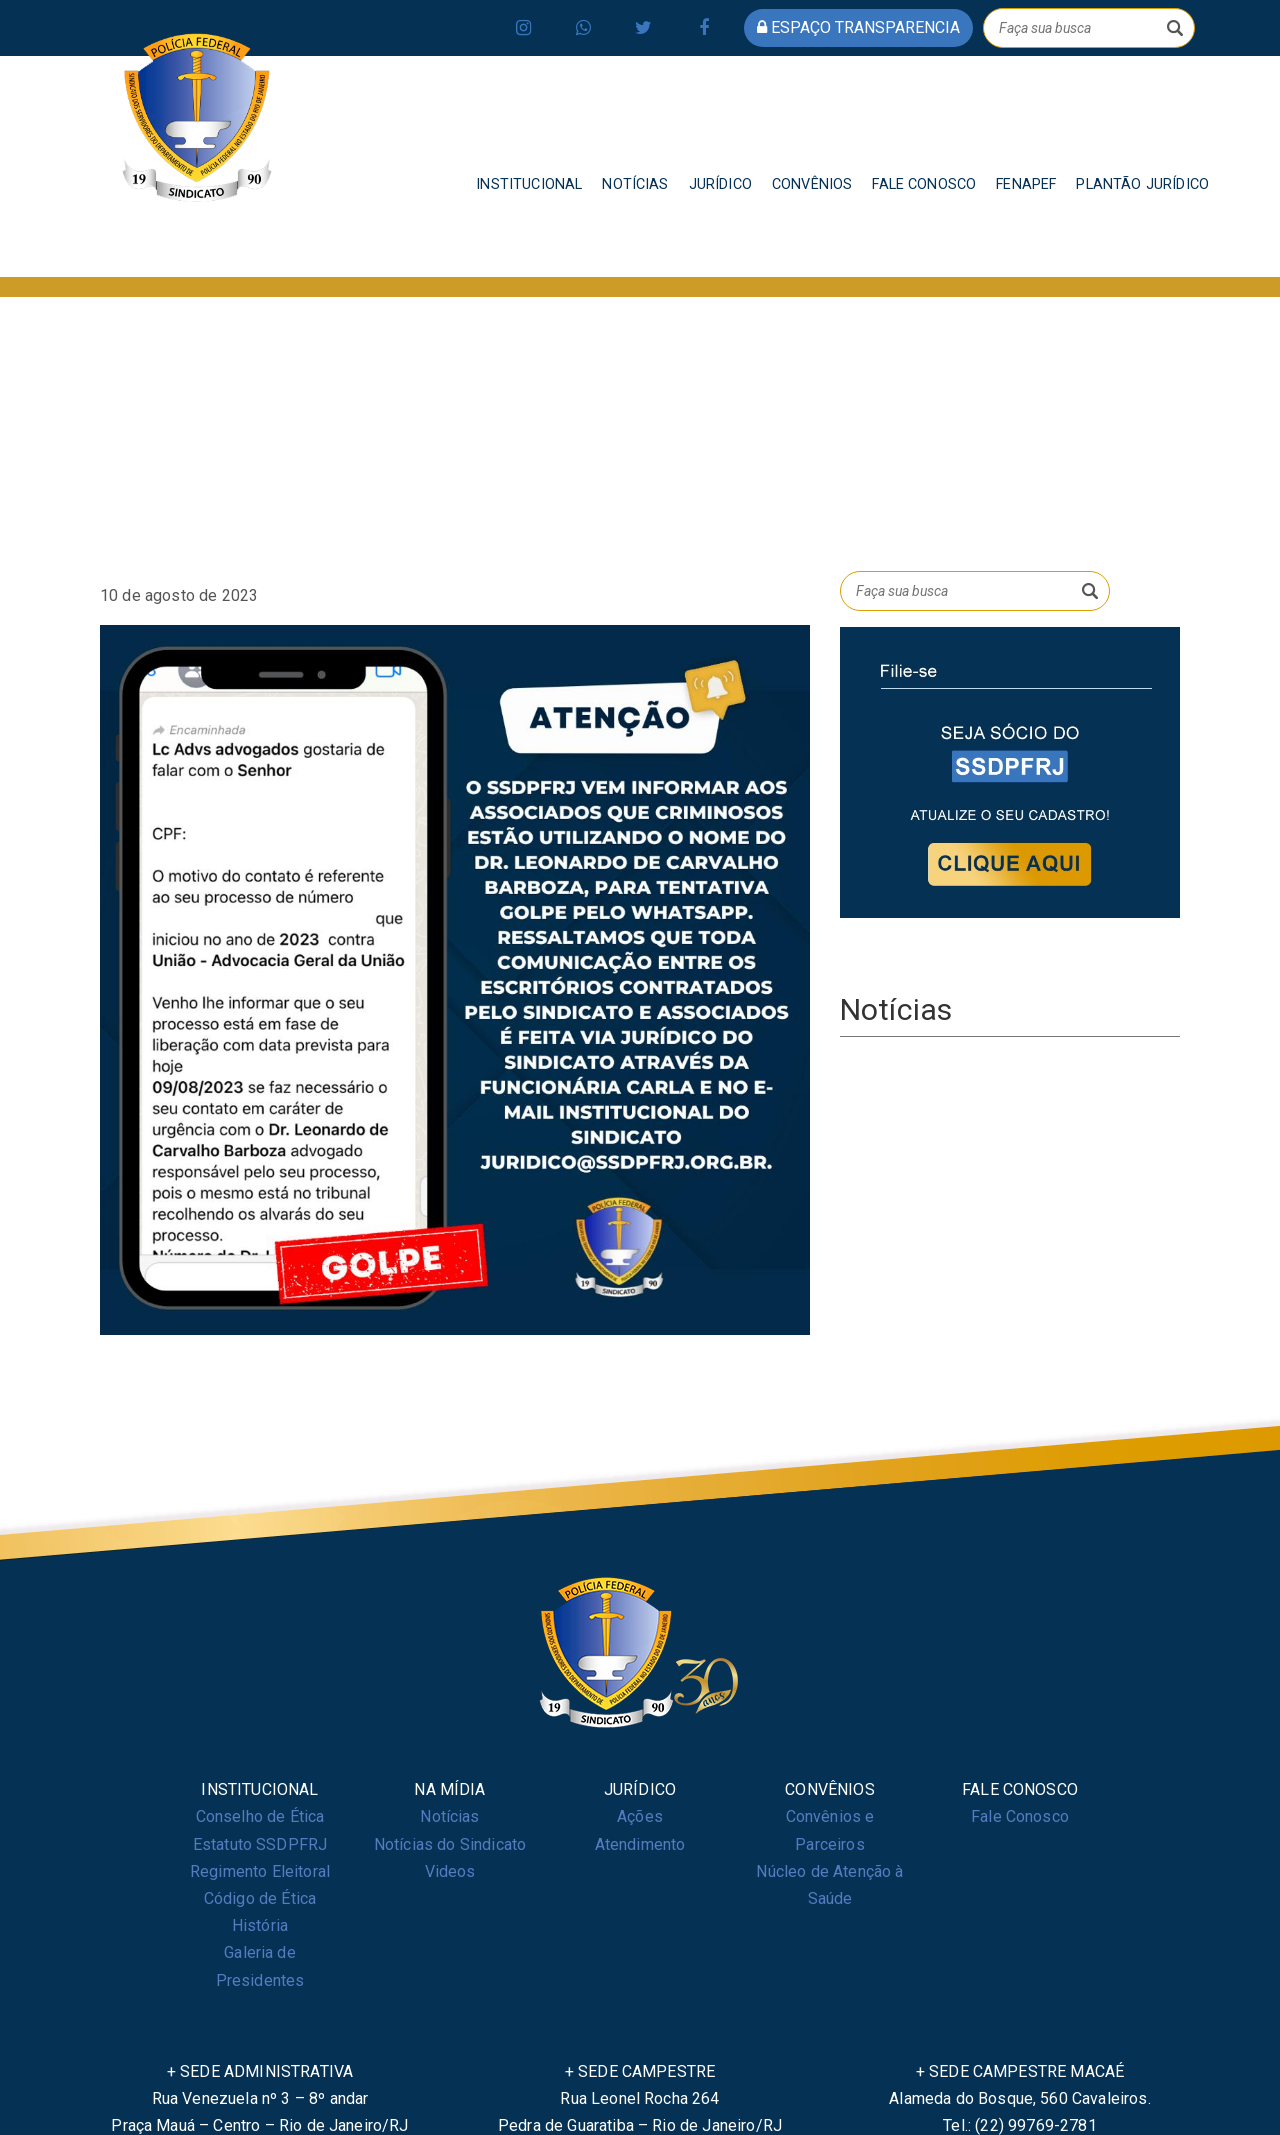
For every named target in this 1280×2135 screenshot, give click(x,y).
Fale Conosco (1020, 1816)
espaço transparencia (858, 27)
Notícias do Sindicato (450, 1844)
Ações (640, 1816)
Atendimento (640, 1844)
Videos (450, 1871)
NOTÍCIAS (635, 184)
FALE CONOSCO (924, 184)
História (260, 1925)
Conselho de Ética (260, 1816)
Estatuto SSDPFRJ (260, 1844)
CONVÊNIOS (812, 184)
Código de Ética (260, 1898)
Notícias (449, 1816)
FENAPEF (1026, 184)
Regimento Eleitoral (260, 1871)
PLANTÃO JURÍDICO (1142, 184)
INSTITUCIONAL (529, 184)
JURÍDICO (720, 184)
